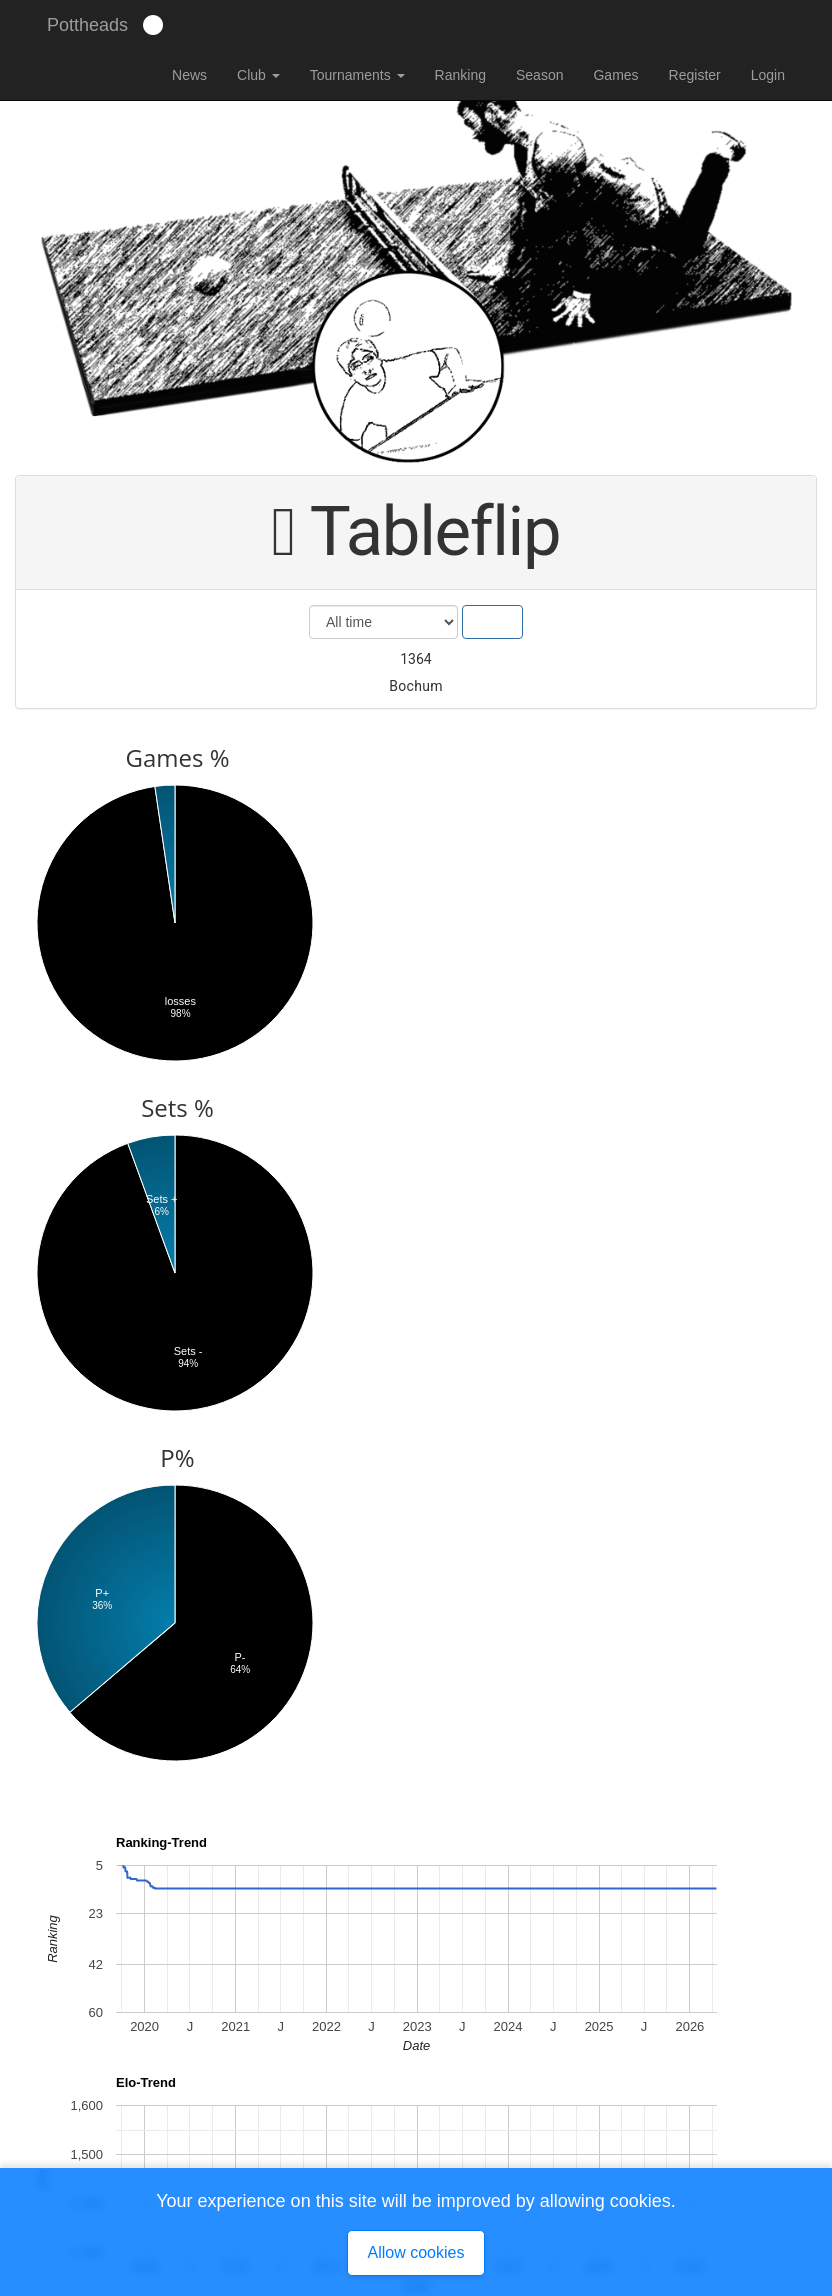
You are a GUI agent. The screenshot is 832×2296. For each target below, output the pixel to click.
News (189, 75)
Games (615, 75)
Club (258, 75)
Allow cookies (416, 2252)
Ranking (460, 75)
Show (492, 622)
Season (539, 75)
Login (768, 75)
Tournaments (357, 75)
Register (695, 75)
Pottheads (87, 25)
